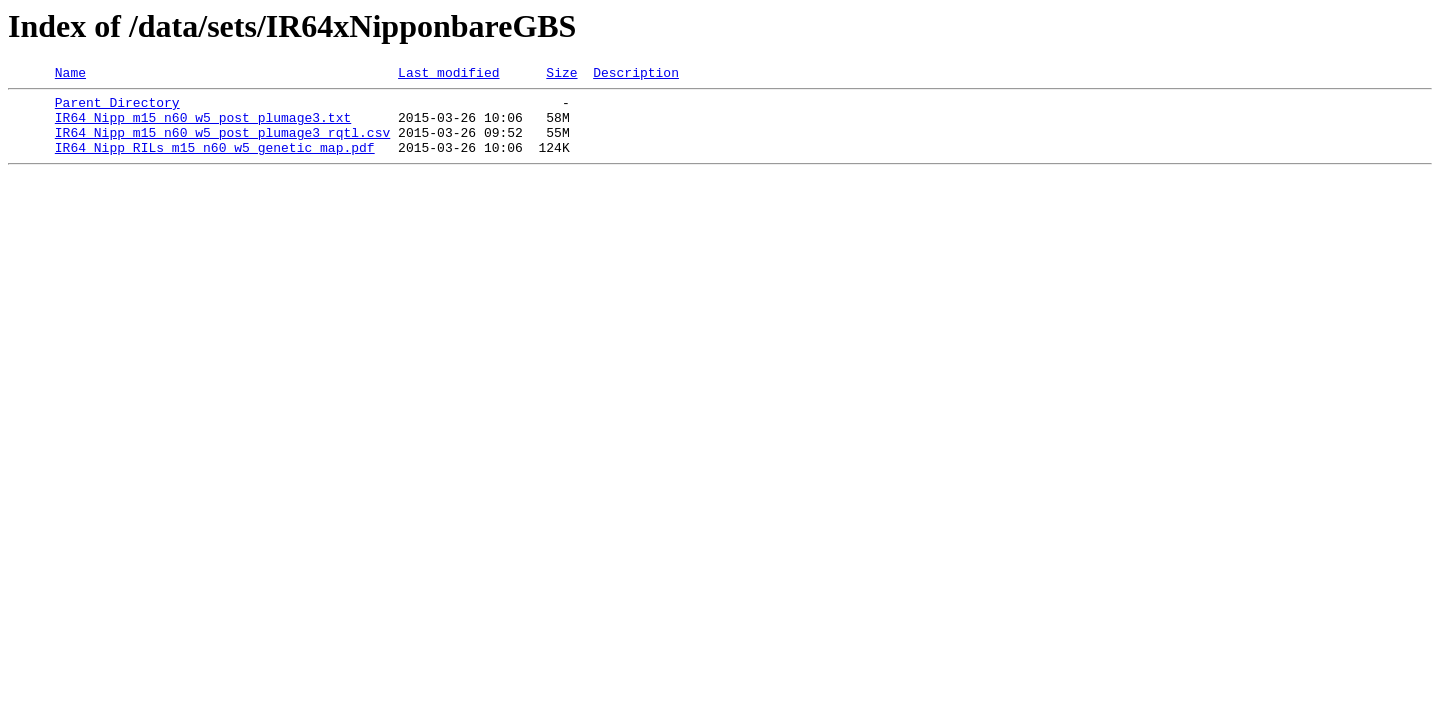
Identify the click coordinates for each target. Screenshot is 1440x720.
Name (70, 75)
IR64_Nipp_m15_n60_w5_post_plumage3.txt (203, 126)
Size (561, 75)
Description (636, 75)
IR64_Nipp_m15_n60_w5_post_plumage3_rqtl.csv (222, 144)
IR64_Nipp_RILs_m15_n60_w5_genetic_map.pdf (215, 162)
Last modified (448, 75)
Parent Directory (117, 108)
